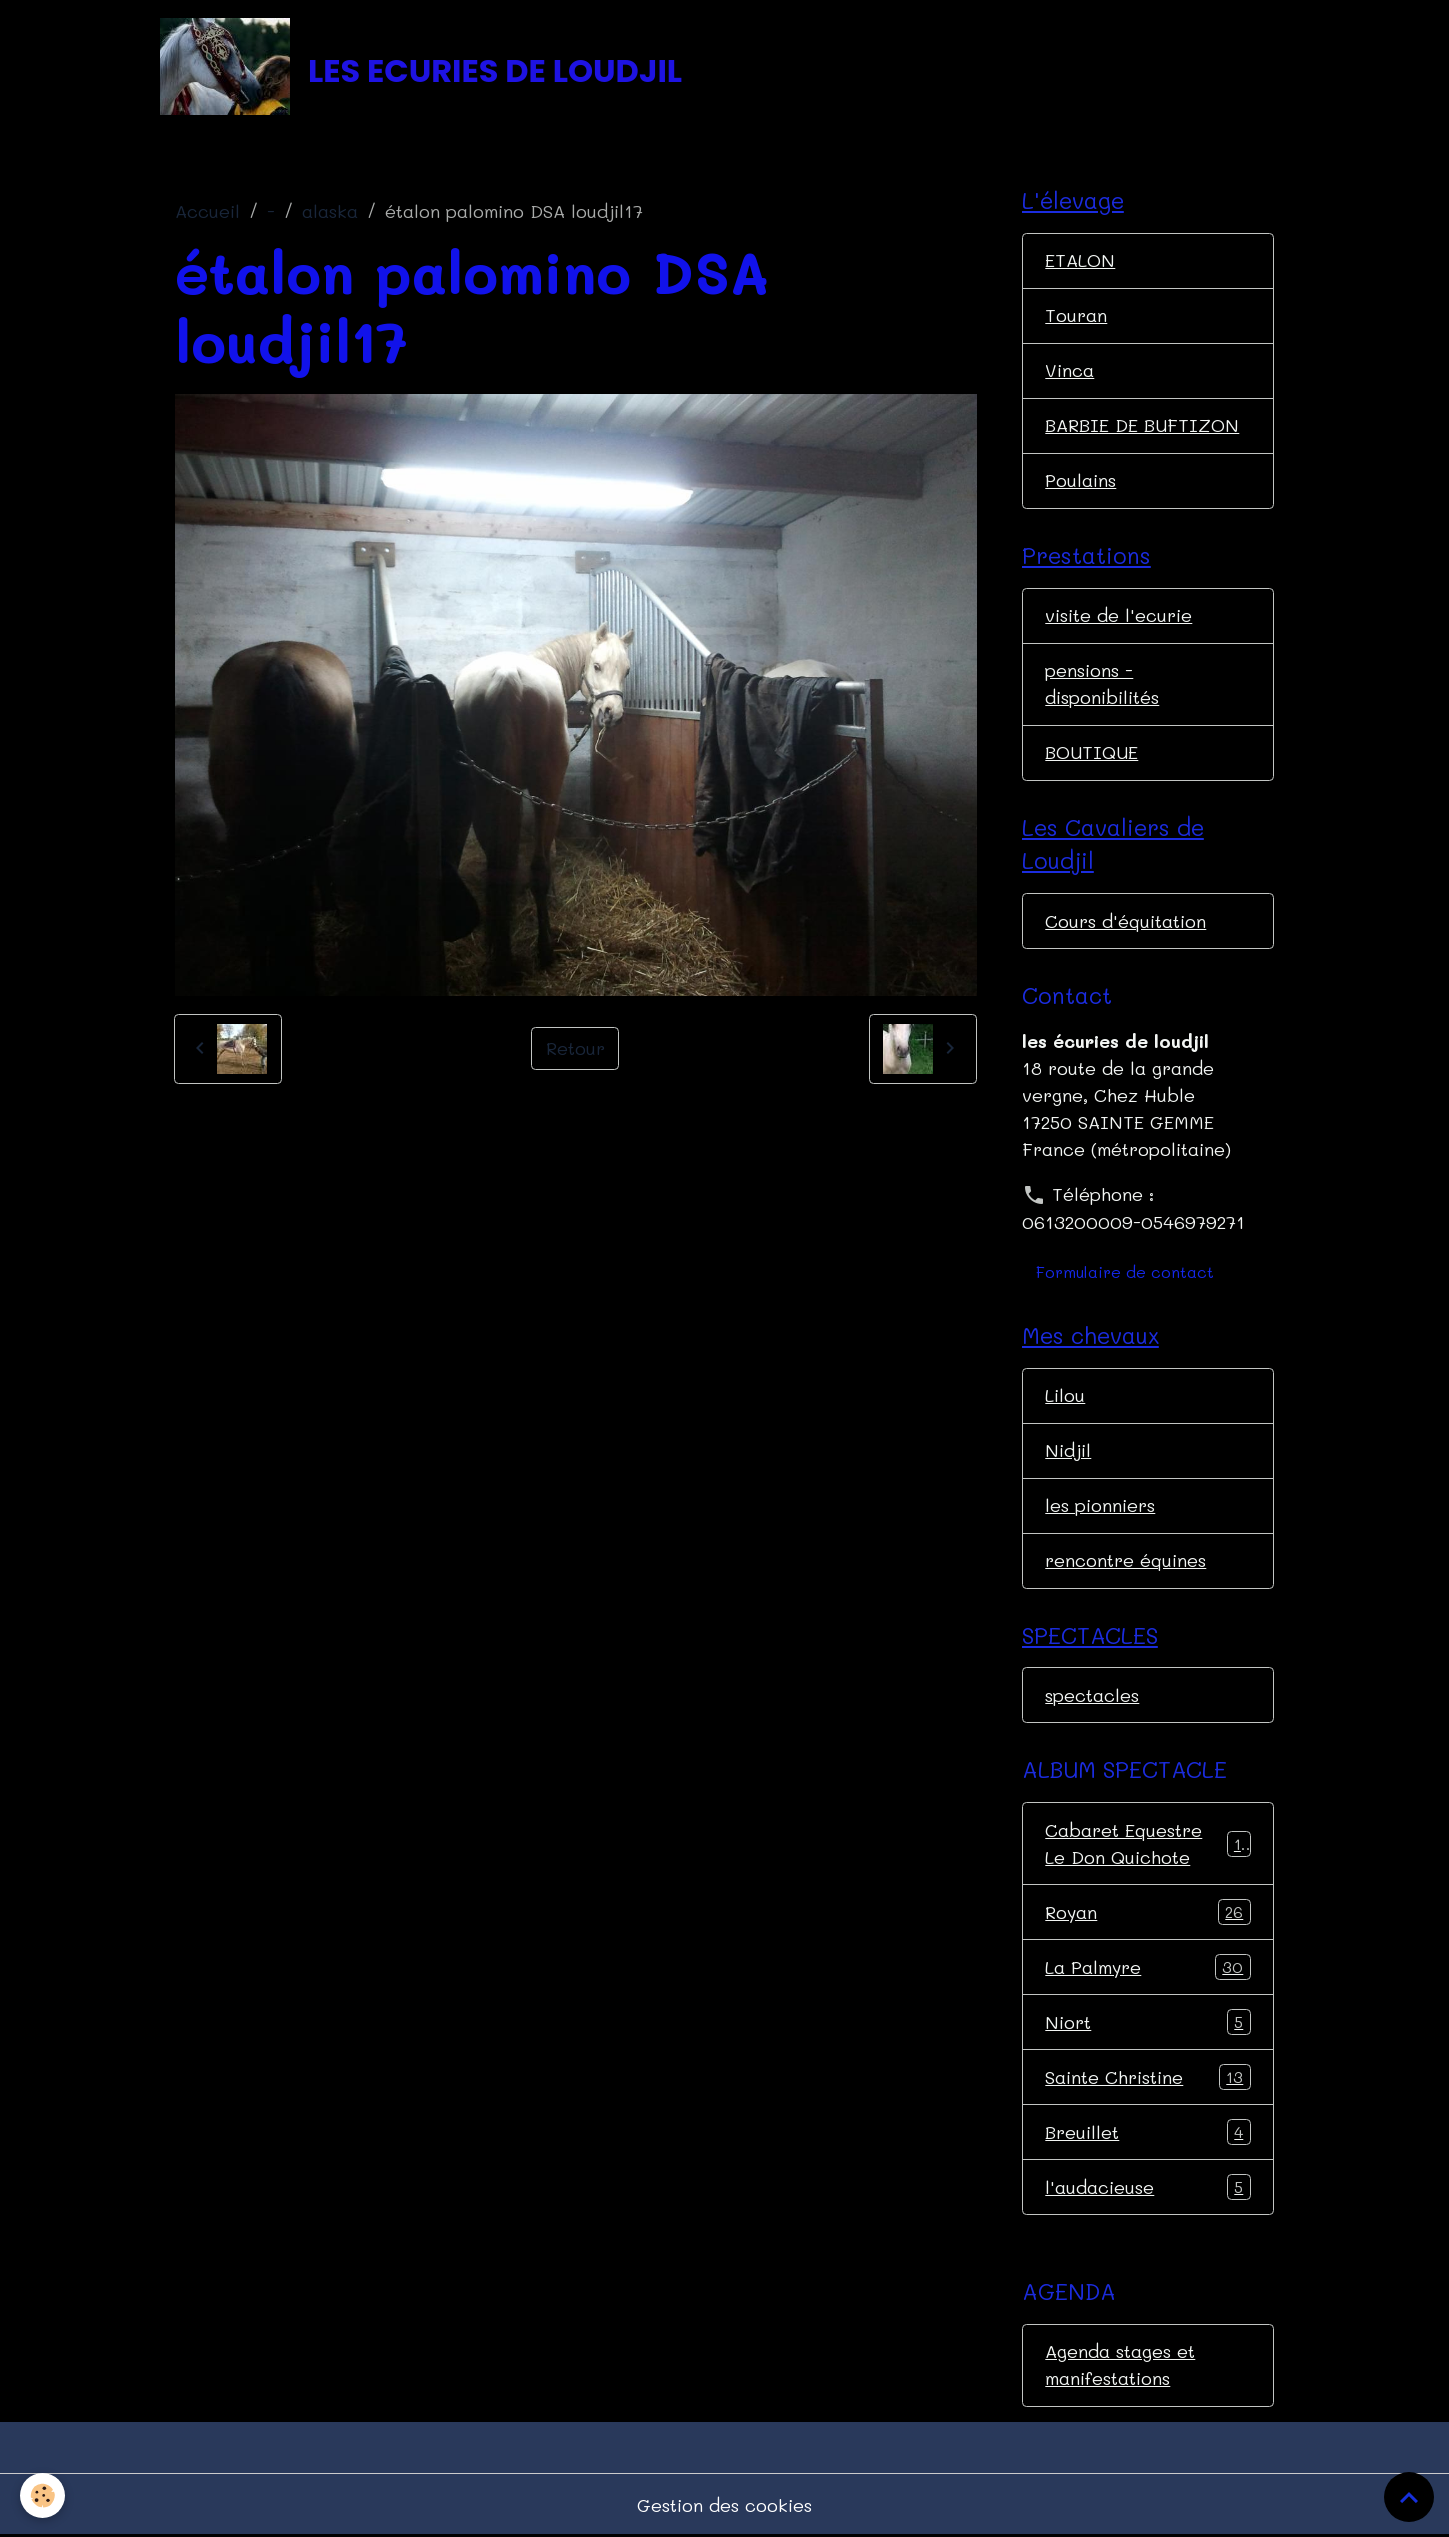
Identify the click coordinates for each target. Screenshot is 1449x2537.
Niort (1147, 2022)
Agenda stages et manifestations (1120, 2364)
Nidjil (1068, 1450)
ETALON (1080, 260)
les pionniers (1100, 1505)
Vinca (1069, 370)
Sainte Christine (1147, 2077)
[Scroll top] (1409, 2497)
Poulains (1080, 480)
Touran (1076, 315)
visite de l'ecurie (1118, 615)
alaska (330, 211)
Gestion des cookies (724, 2505)
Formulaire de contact (1125, 1271)
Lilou (1065, 1395)
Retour (575, 1048)
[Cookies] (42, 2495)
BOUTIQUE (1091, 752)
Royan (1147, 1912)
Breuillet (1147, 2132)
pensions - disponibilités (1102, 683)
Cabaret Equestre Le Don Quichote (1147, 1843)
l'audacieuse (1147, 2187)
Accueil (207, 211)
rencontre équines (1125, 1560)
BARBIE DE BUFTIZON (1142, 425)
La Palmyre (1147, 1967)
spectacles (1092, 1695)
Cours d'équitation (1125, 921)
